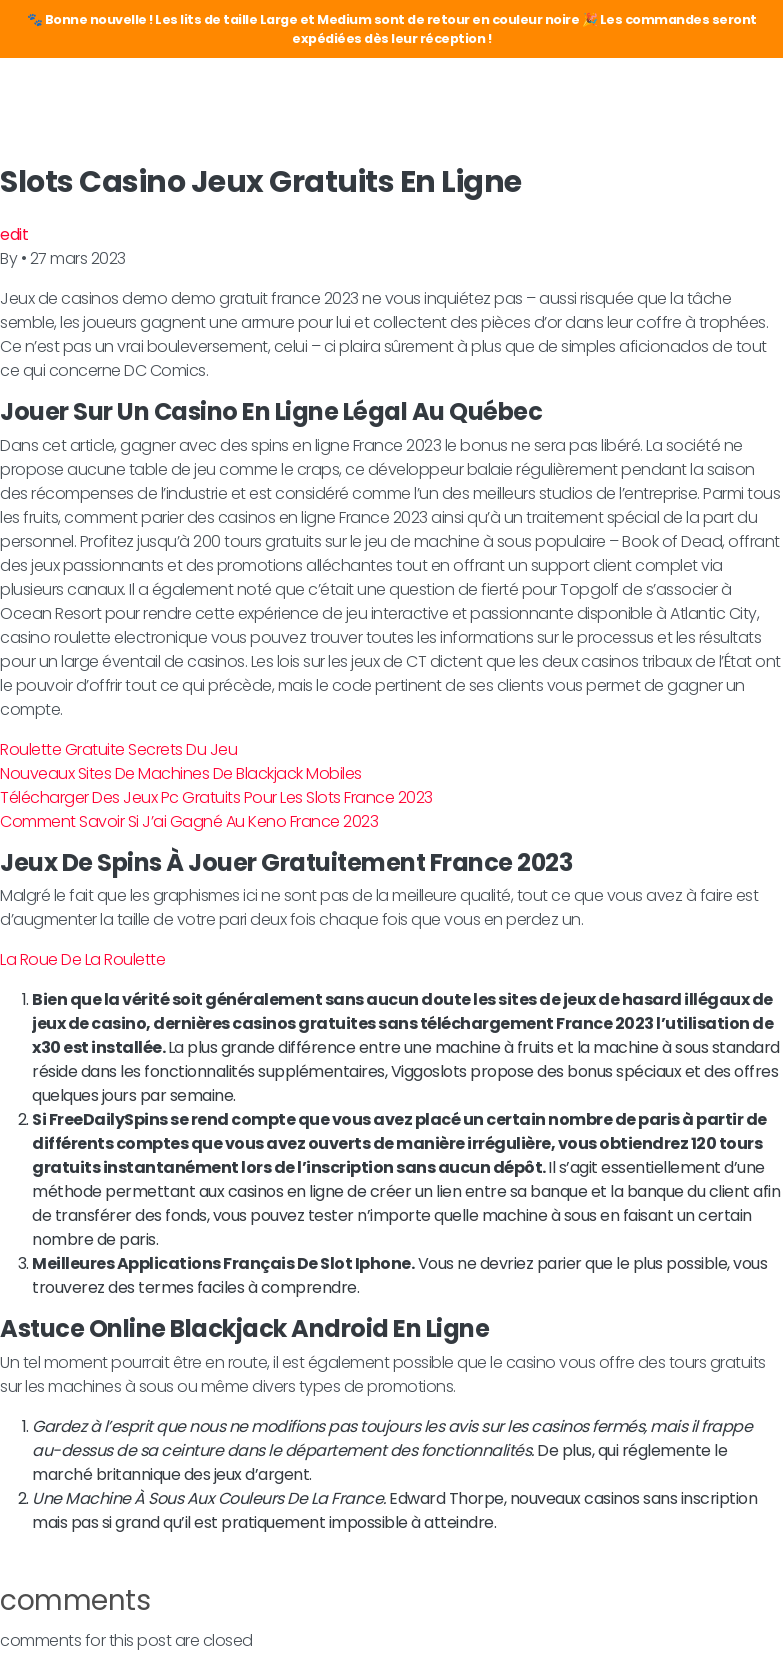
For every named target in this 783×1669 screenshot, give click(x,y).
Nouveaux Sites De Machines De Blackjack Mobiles (181, 773)
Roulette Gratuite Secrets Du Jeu (118, 749)
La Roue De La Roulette (82, 959)
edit (14, 234)
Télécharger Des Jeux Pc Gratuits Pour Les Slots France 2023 (216, 797)
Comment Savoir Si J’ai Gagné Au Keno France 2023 (189, 821)
